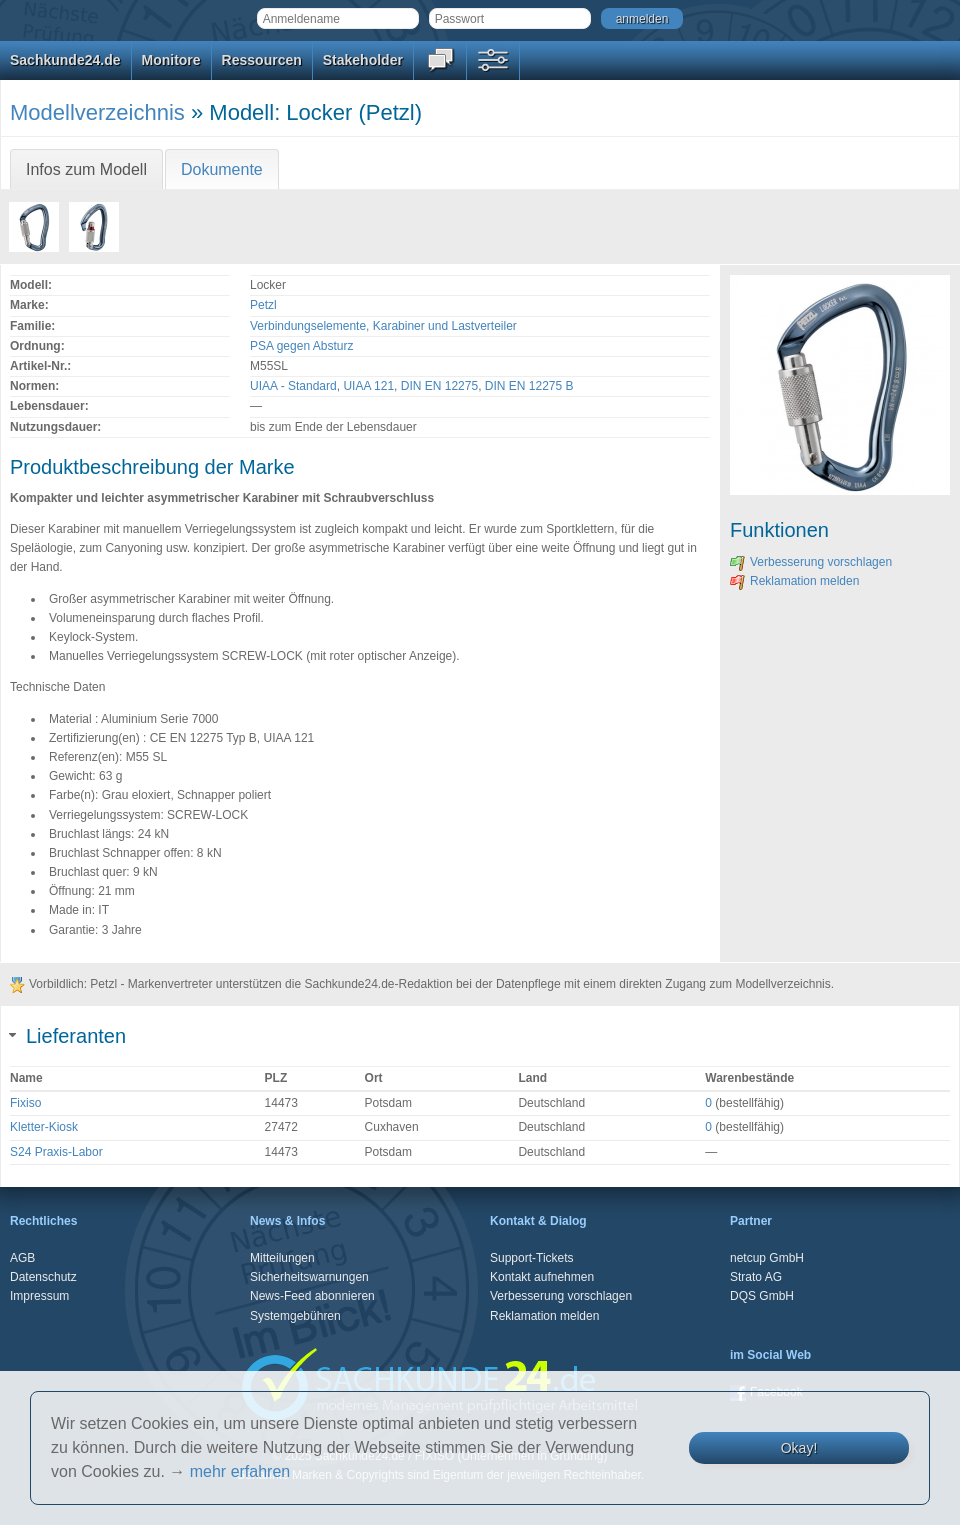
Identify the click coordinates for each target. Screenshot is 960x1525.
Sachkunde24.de (65, 60)
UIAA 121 (368, 386)
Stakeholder (363, 60)
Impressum (39, 1296)
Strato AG (756, 1277)
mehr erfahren (240, 1471)
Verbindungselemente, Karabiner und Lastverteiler (383, 326)
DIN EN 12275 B (529, 386)
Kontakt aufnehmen (542, 1277)
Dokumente (222, 169)
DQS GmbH (762, 1296)
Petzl (263, 305)
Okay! (799, 1448)
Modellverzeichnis (97, 112)
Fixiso (25, 1103)
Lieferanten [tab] (68, 1036)
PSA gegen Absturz (301, 346)
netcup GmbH (767, 1258)
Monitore (171, 60)
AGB (22, 1258)
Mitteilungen (282, 1258)
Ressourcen (262, 60)
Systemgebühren (295, 1316)
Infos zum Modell (86, 169)
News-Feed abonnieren (312, 1296)
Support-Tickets (532, 1258)
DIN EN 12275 (439, 386)
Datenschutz (43, 1277)
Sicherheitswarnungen (309, 1277)
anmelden (642, 19)
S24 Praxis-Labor (56, 1152)
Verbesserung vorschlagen (811, 562)
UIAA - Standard (293, 386)
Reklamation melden (794, 581)
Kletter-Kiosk (44, 1127)
